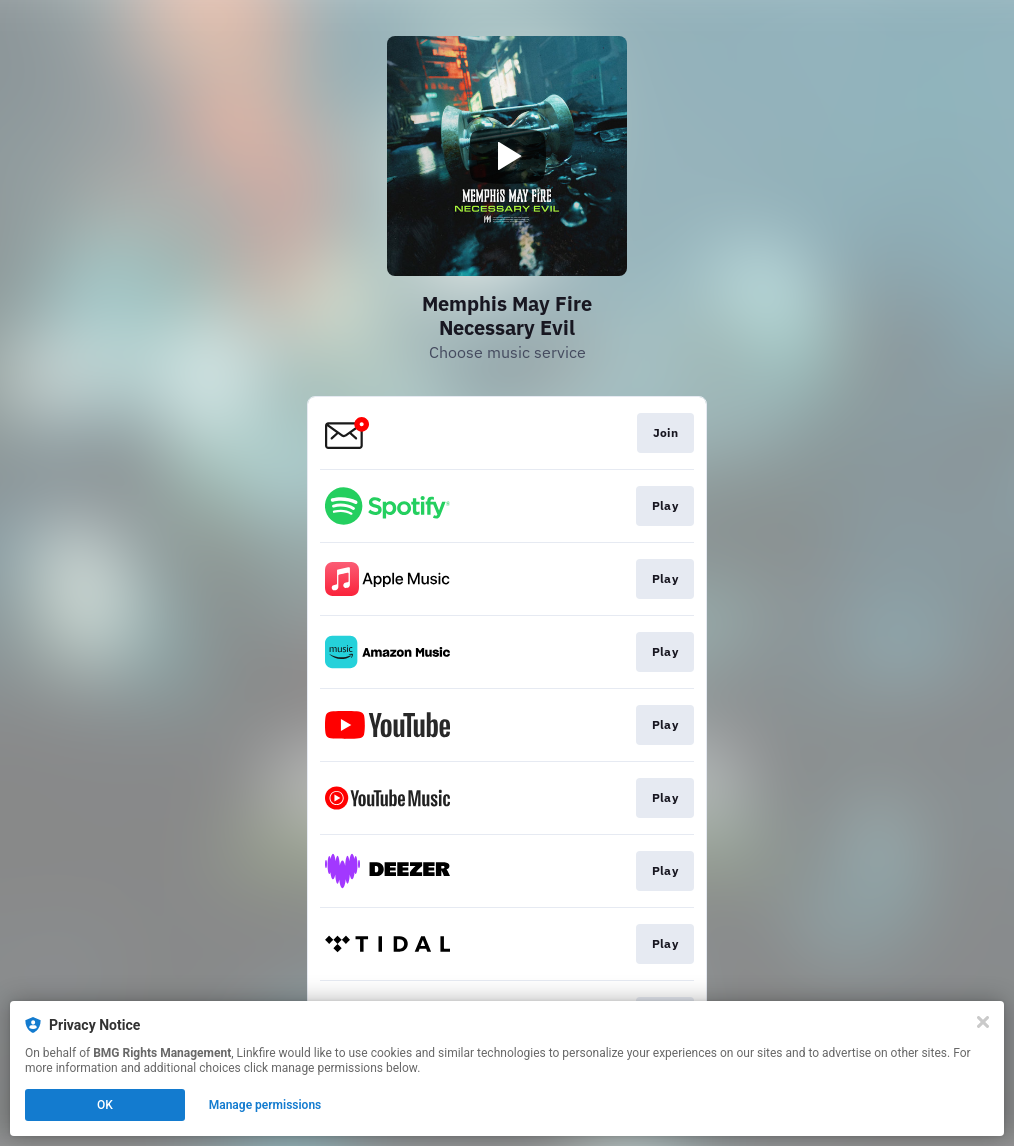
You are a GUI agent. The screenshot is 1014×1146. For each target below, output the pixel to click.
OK (105, 1105)
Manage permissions (265, 1105)
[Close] (983, 1022)
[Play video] (507, 156)
